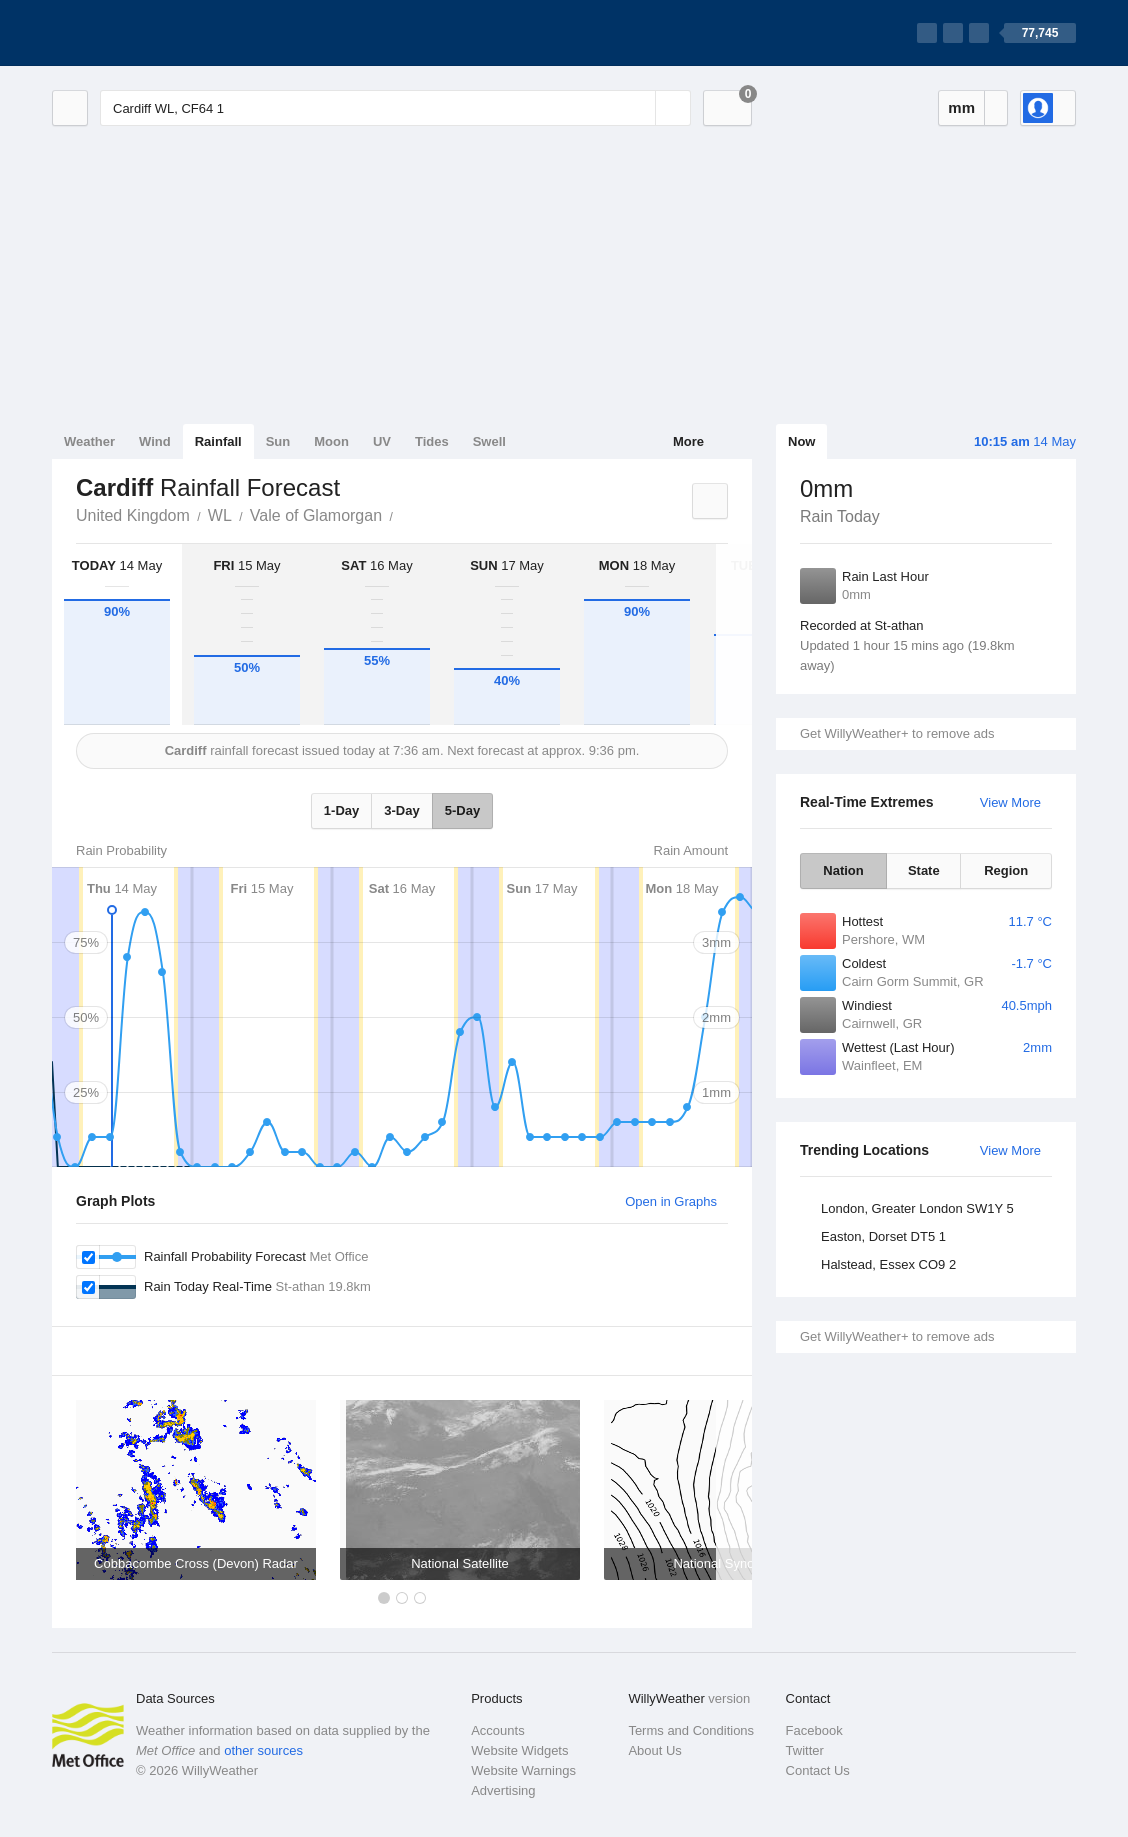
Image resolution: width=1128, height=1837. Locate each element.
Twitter (805, 1750)
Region (1006, 870)
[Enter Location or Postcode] (395, 108)
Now (801, 441)
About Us (654, 1750)
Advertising (503, 1790)
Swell (489, 441)
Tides (432, 441)
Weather (89, 441)
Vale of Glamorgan (316, 515)
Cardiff (404, 514)
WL (220, 515)
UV (382, 441)
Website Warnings (523, 1770)
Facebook (814, 1730)
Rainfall (218, 441)
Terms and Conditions (691, 1730)
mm (961, 107)
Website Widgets (519, 1750)
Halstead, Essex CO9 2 (888, 1264)
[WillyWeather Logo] (146, 33)
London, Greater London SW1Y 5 (917, 1208)
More (688, 441)
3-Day (401, 810)
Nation (843, 870)
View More (1010, 802)
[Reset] (638, 108)
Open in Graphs (671, 1201)
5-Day (462, 810)
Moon (331, 441)
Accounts (497, 1730)
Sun (278, 441)
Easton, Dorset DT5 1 (883, 1236)
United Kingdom (133, 515)
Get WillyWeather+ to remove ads (897, 733)
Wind (155, 441)
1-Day (341, 810)
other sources (263, 1750)
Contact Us (818, 1770)
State (924, 870)
